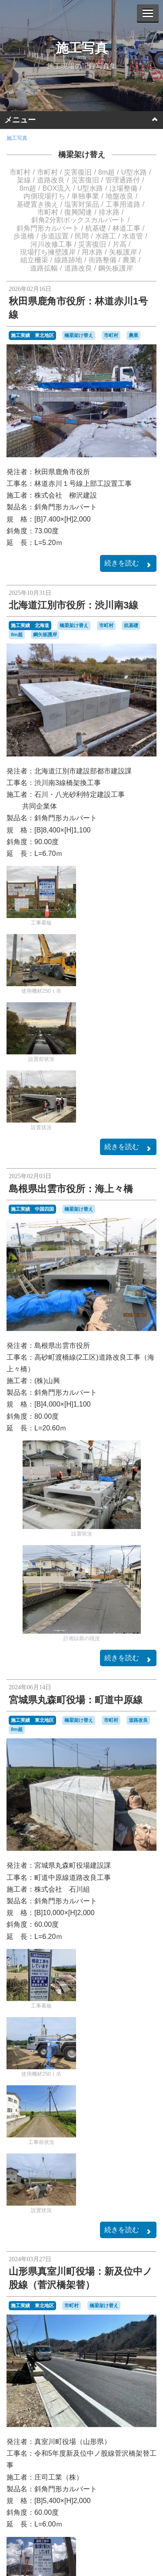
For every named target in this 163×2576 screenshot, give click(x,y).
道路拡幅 (44, 268)
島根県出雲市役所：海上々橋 (71, 1188)
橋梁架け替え (81, 154)
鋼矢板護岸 (115, 268)
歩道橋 (23, 236)
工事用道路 (123, 204)
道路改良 (51, 180)
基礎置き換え (37, 204)
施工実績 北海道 (30, 625)
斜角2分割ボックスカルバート (78, 220)
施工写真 (82, 48)
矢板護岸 (123, 252)
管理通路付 (122, 180)
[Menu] (148, 13)
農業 (129, 260)
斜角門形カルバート (48, 228)
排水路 (109, 212)
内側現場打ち (44, 196)
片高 (119, 244)
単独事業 (85, 196)
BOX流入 (56, 188)
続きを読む (128, 563)
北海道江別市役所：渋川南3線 (73, 605)
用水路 (92, 252)
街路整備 (102, 260)
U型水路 (134, 172)
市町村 (20, 172)
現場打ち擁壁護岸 (48, 252)
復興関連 (78, 212)
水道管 (132, 236)
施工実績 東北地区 (32, 335)
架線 (24, 180)
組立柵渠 (34, 260)
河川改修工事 (51, 244)
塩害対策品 (81, 204)
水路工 (105, 236)
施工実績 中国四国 (32, 1209)
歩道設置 (55, 236)
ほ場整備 (123, 188)
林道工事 (126, 228)
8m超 (106, 172)
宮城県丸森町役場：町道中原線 (76, 1699)
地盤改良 (119, 196)
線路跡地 (68, 260)
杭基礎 (95, 228)
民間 (82, 236)
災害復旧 (78, 172)
